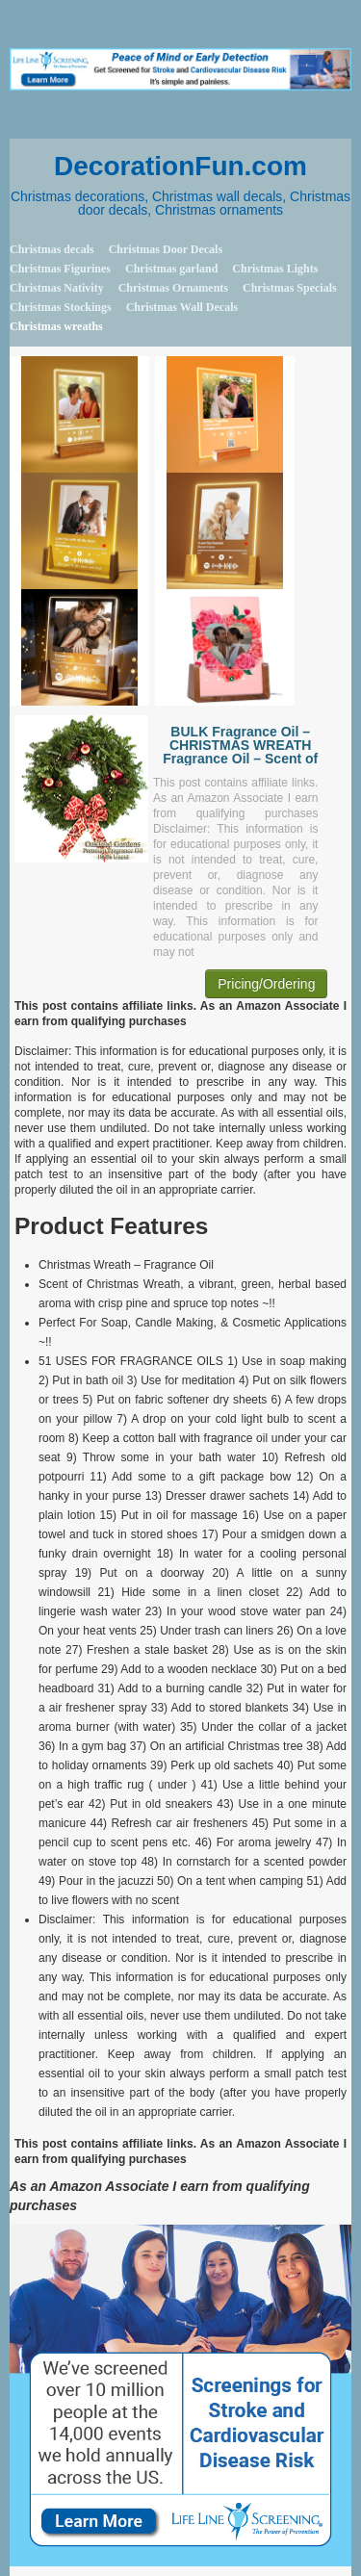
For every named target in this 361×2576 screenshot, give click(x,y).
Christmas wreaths (56, 326)
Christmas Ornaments (173, 288)
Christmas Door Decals (165, 249)
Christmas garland (171, 268)
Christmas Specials (290, 288)
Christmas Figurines (60, 268)
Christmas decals (52, 249)
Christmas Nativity (57, 288)
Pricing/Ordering (266, 984)
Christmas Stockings (61, 307)
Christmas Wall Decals (182, 307)
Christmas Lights (275, 268)
